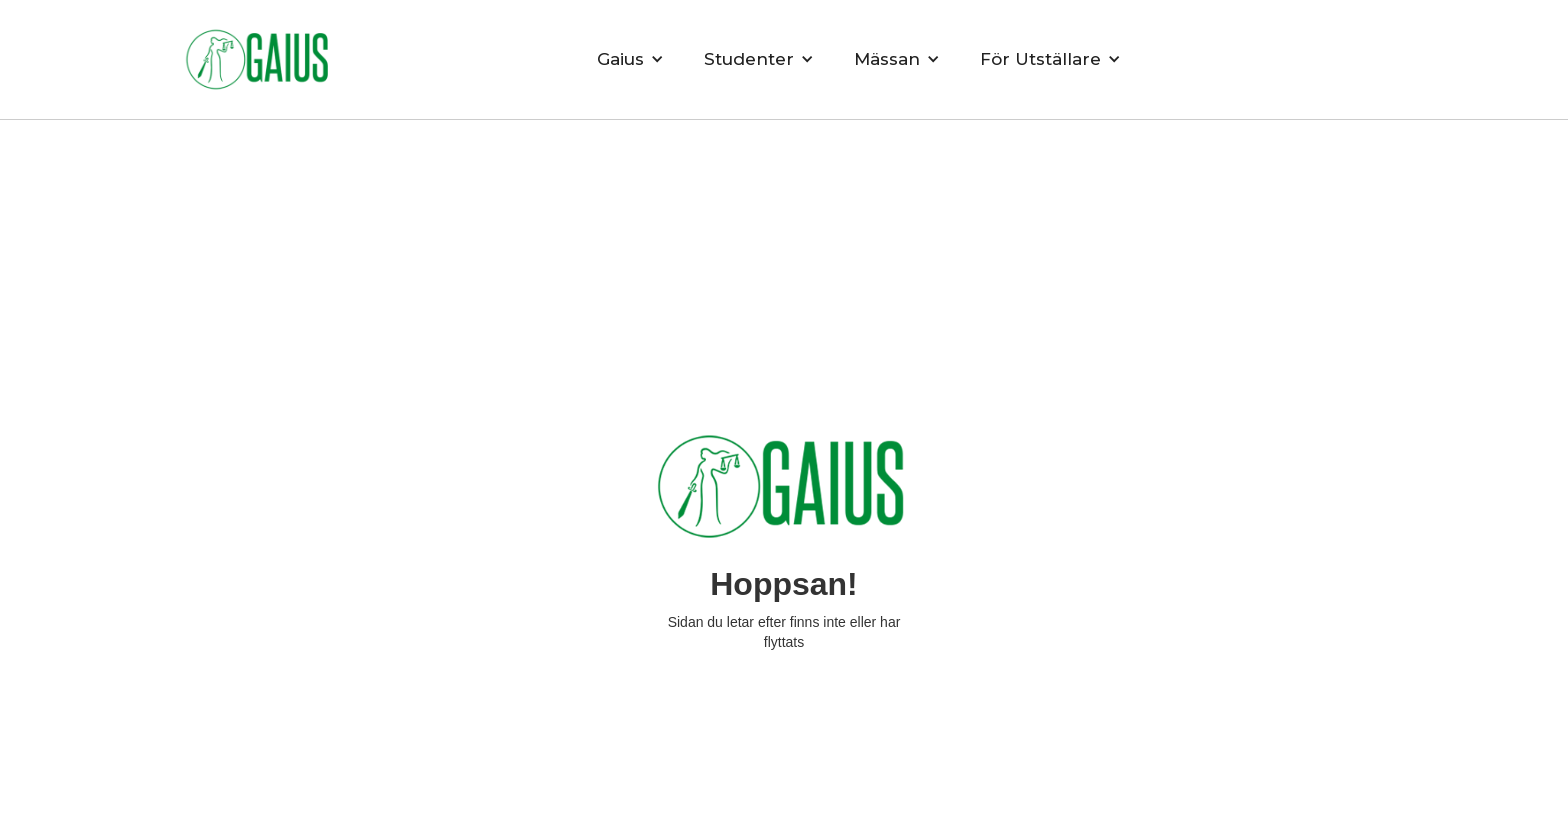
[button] (630, 59)
